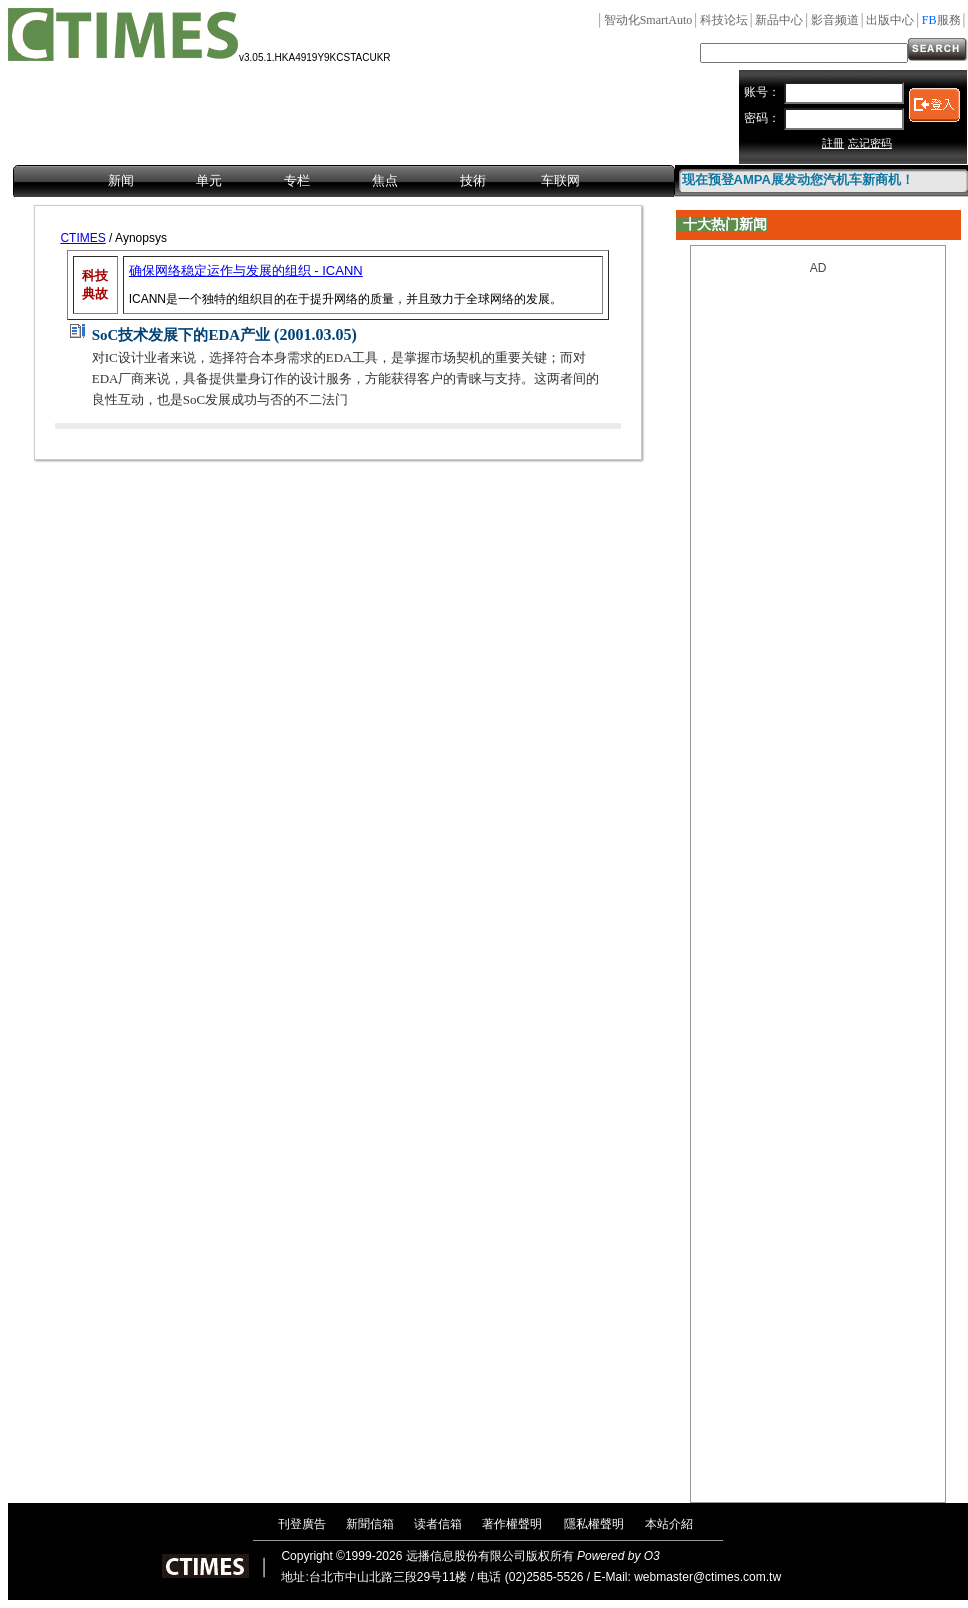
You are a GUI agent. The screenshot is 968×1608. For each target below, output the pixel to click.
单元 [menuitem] (209, 180)
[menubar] (344, 182)
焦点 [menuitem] (385, 180)
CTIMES (82, 238)
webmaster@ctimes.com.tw (707, 1577)
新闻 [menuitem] (121, 180)
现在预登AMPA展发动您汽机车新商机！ (798, 179)
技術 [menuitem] (473, 180)
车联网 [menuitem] (560, 180)
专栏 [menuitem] (297, 180)
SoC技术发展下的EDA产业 (181, 335)
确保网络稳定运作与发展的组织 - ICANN (246, 270)
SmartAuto (648, 20)
